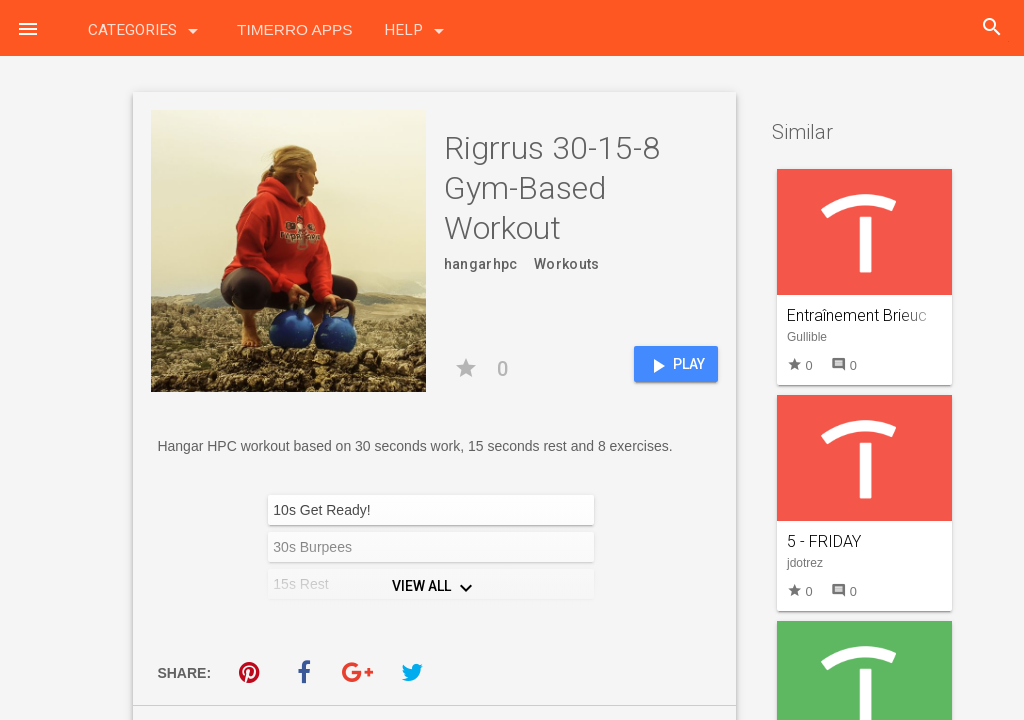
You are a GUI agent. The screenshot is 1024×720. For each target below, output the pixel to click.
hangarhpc (481, 264)
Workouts (567, 264)
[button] (28, 28)
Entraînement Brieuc (857, 315)
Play (675, 366)
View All (435, 588)
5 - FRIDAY (824, 541)
